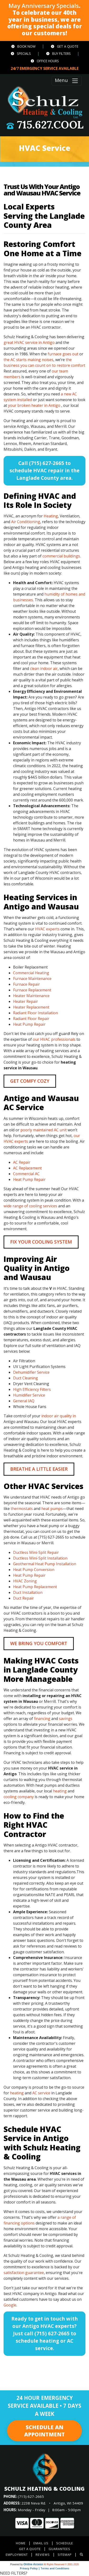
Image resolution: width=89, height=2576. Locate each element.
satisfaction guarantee (24, 2272)
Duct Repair (23, 1598)
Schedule (64, 2543)
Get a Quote (64, 46)
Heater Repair (25, 1001)
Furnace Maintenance (32, 978)
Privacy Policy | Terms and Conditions (44, 2568)
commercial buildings (61, 556)
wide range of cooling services (30, 1206)
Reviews (43, 2554)
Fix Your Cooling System (41, 1242)
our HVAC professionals (54, 1039)
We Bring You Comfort (38, 1643)
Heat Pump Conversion (33, 1569)
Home (21, 2543)
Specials (20, 53)
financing (42, 1718)
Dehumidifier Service (31, 1372)
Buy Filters (58, 53)
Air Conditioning (25, 521)
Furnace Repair (26, 984)
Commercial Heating (31, 972)
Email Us (40, 2543)
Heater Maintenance (31, 995)
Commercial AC (26, 1173)
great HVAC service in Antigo (29, 342)
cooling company (19, 1796)
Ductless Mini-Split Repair (36, 1552)
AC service (41, 2093)
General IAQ (23, 1400)
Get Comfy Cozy (29, 1081)
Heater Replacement (31, 1007)
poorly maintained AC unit (43, 1129)
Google (10, 2305)
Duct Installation (27, 1592)
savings (65, 1718)
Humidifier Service (29, 1395)
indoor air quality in (58, 1415)
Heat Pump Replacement (35, 1586)
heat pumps (52, 1508)
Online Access (33, 2564)
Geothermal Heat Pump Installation (44, 1563)
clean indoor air (44, 668)
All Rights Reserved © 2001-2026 (61, 2564)
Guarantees (59, 2549)
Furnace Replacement (32, 990)
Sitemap (65, 2554)
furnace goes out (63, 354)
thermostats (22, 1508)
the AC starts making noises (28, 359)
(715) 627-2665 (46, 463)
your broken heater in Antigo (34, 405)
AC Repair (21, 1162)
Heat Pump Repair (29, 1024)
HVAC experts (47, 929)
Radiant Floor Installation (35, 1012)
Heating (51, 516)
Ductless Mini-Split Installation (40, 1558)
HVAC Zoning (25, 1581)
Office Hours (44, 61)
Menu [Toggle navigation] (67, 81)
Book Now (23, 46)
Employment (17, 2554)
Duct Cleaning (25, 1378)
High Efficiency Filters (32, 1389)
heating (60, 1791)
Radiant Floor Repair (31, 1018)
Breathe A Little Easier (39, 1469)
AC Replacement (27, 1168)
